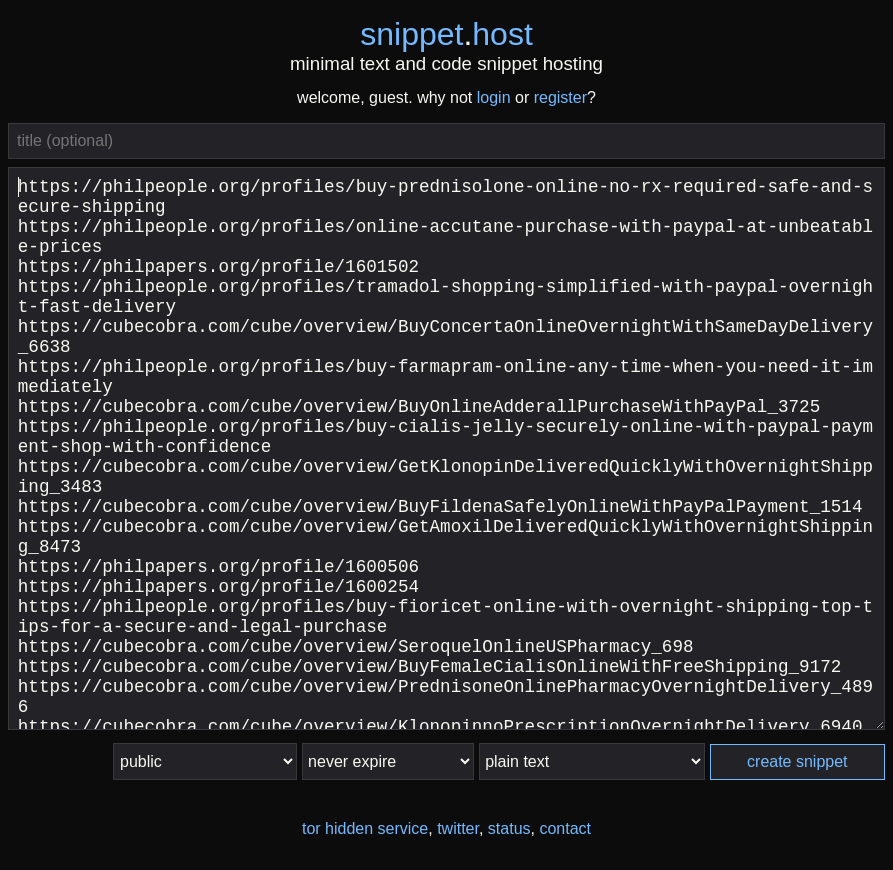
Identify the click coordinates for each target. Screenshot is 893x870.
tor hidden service (365, 828)
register (560, 97)
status (509, 828)
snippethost (446, 34)
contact (565, 828)
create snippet (797, 761)
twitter (458, 828)
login (494, 97)
